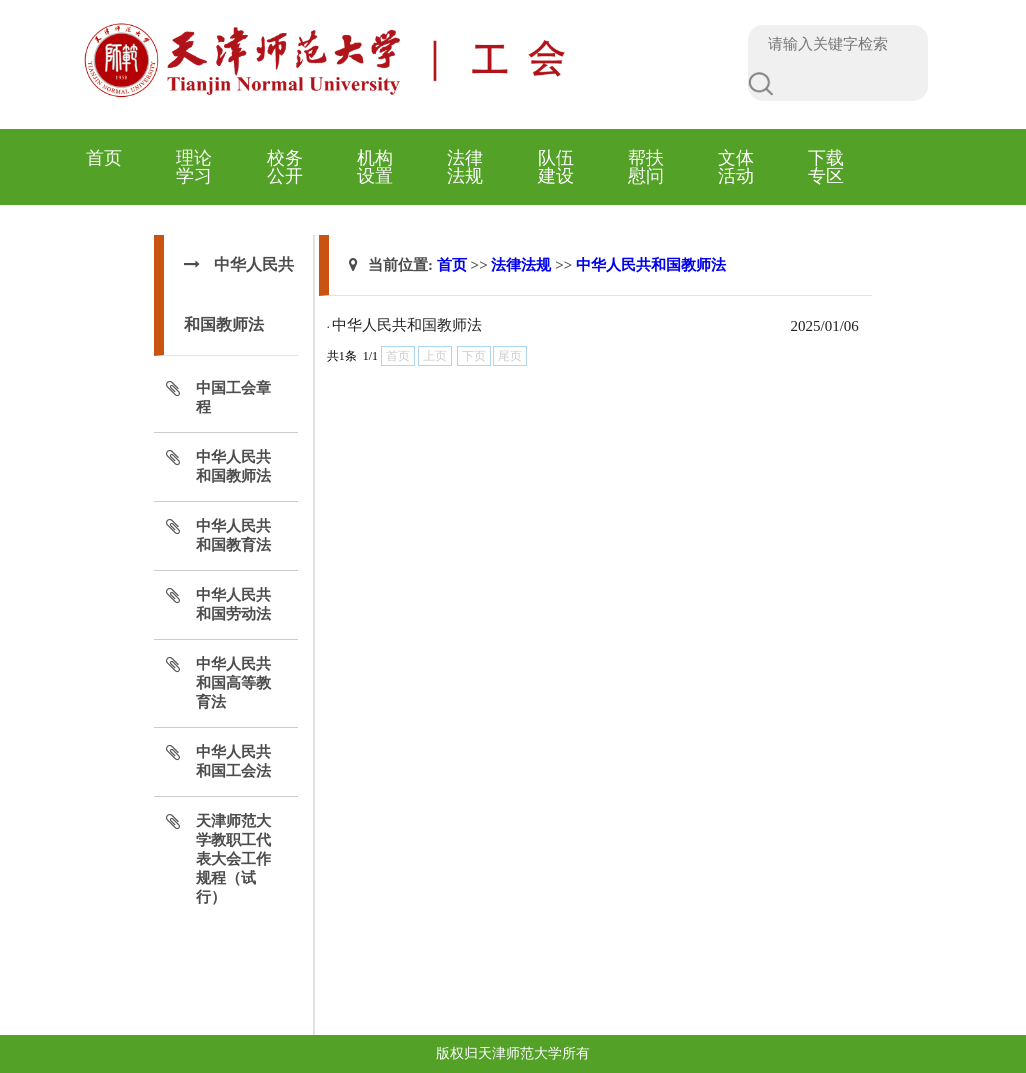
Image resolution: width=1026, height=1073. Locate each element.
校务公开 (285, 167)
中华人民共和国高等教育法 (233, 683)
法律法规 (465, 167)
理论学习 (194, 167)
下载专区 (826, 167)
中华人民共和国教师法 (651, 265)
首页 (104, 158)
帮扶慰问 (646, 167)
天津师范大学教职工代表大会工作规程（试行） (233, 859)
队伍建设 (556, 167)
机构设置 (375, 167)
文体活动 (736, 167)
